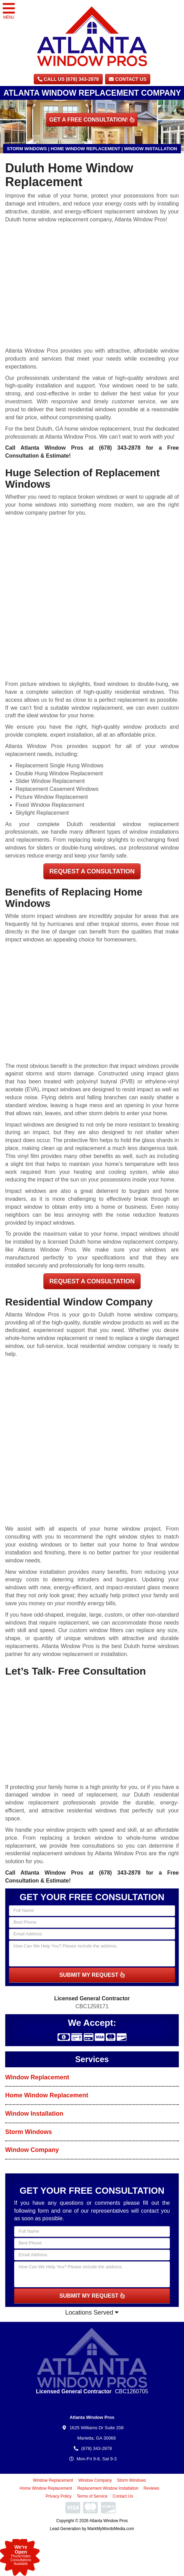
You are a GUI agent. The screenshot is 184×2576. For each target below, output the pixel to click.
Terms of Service (91, 2496)
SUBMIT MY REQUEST (92, 1975)
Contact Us (127, 79)
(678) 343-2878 (120, 448)
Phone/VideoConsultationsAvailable (20, 2555)
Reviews (151, 2488)
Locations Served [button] (92, 2312)
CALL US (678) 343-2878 (68, 79)
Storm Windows (28, 2131)
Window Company (32, 2149)
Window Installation (34, 2113)
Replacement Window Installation (107, 2488)
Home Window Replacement (46, 2095)
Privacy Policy (59, 2496)
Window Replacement (37, 2077)
